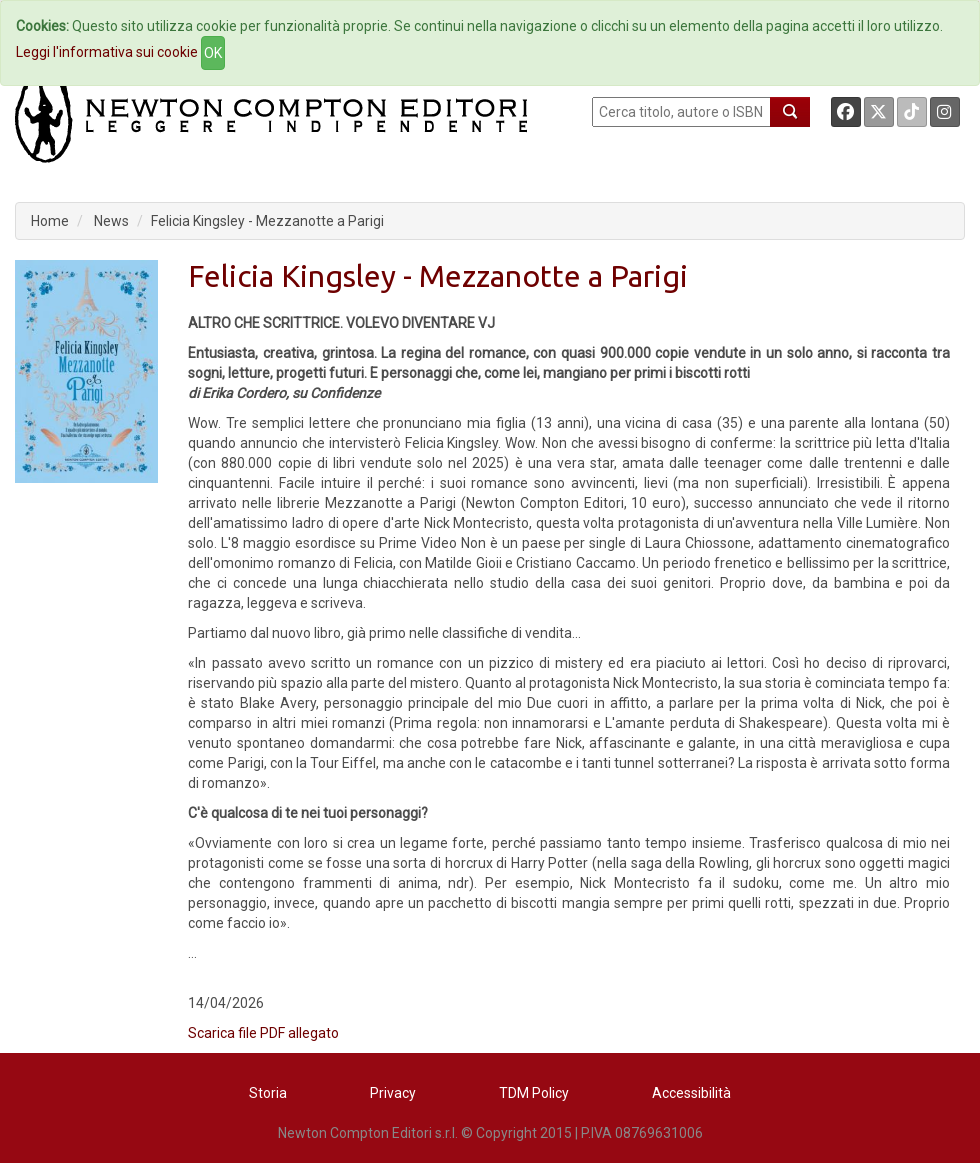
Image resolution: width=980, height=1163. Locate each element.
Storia (268, 1093)
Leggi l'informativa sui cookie (107, 52)
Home (50, 221)
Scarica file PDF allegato (263, 1033)
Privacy (393, 1093)
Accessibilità (691, 1093)
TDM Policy (534, 1093)
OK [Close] (213, 53)
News (111, 221)
